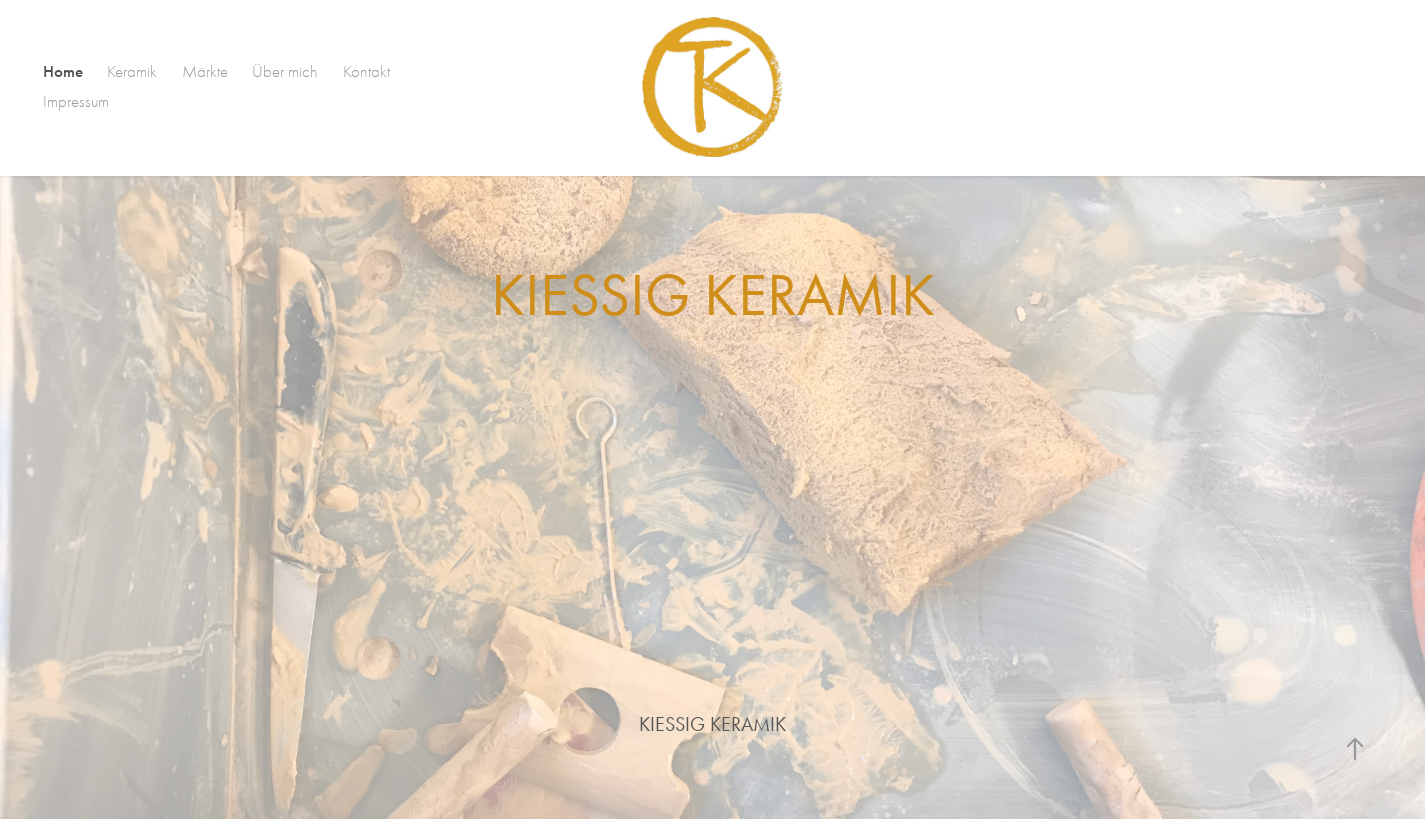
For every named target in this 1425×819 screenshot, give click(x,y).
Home (63, 71)
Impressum (76, 101)
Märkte (205, 71)
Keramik (132, 71)
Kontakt (366, 71)
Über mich (285, 71)
